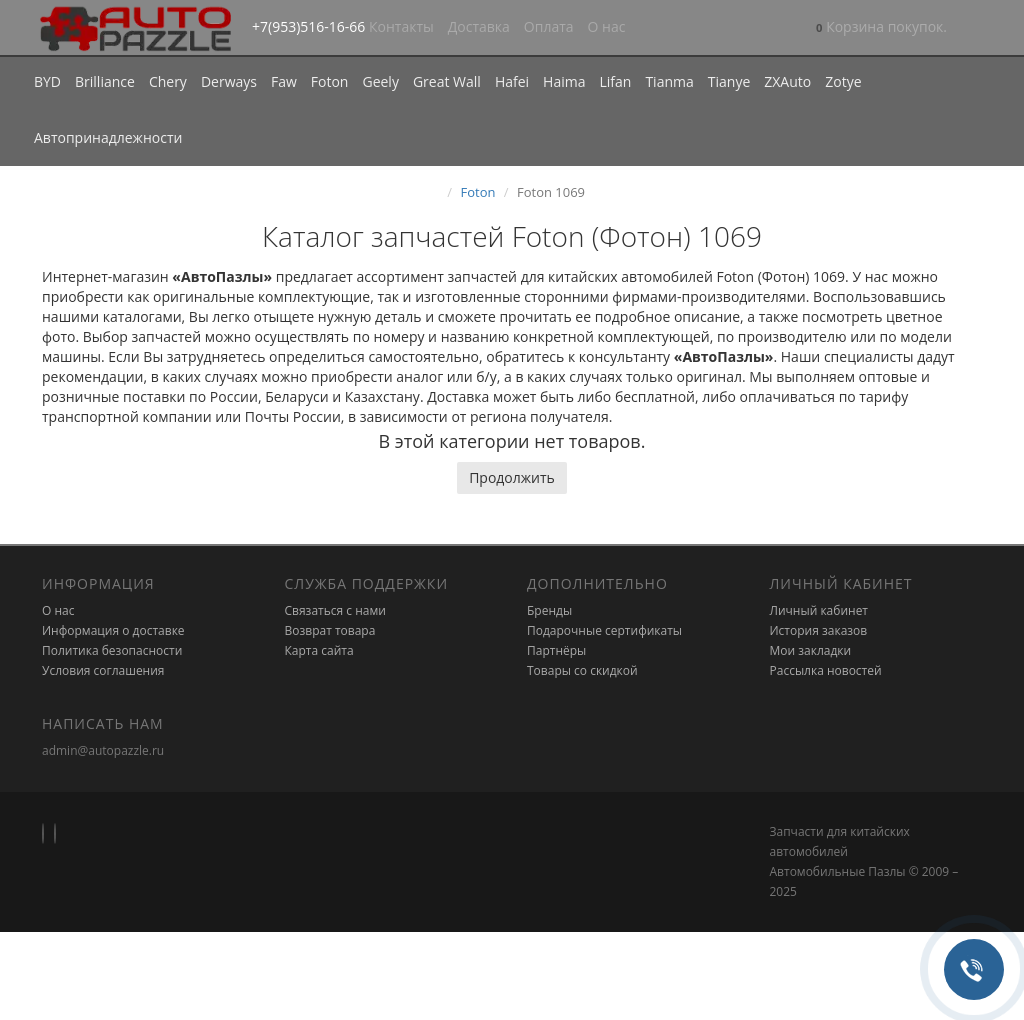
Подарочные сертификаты (604, 630)
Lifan (615, 81)
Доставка (479, 26)
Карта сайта (319, 650)
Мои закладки (811, 650)
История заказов (819, 630)
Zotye (843, 81)
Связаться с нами (335, 610)
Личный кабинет (819, 610)
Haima (564, 81)
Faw (284, 81)
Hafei (512, 81)
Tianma (669, 81)
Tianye (729, 81)
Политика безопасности (112, 650)
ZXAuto (787, 81)
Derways (229, 81)
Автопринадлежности (108, 137)
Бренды (549, 610)
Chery (168, 81)
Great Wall (447, 81)
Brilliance (105, 81)
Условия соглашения (103, 670)
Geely (380, 81)
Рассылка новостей (826, 670)
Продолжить (512, 477)
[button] (881, 28)
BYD (47, 81)
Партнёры (556, 650)
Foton (330, 81)
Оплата (549, 26)
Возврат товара (330, 630)
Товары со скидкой (582, 670)
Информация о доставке (113, 630)
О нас (607, 26)
